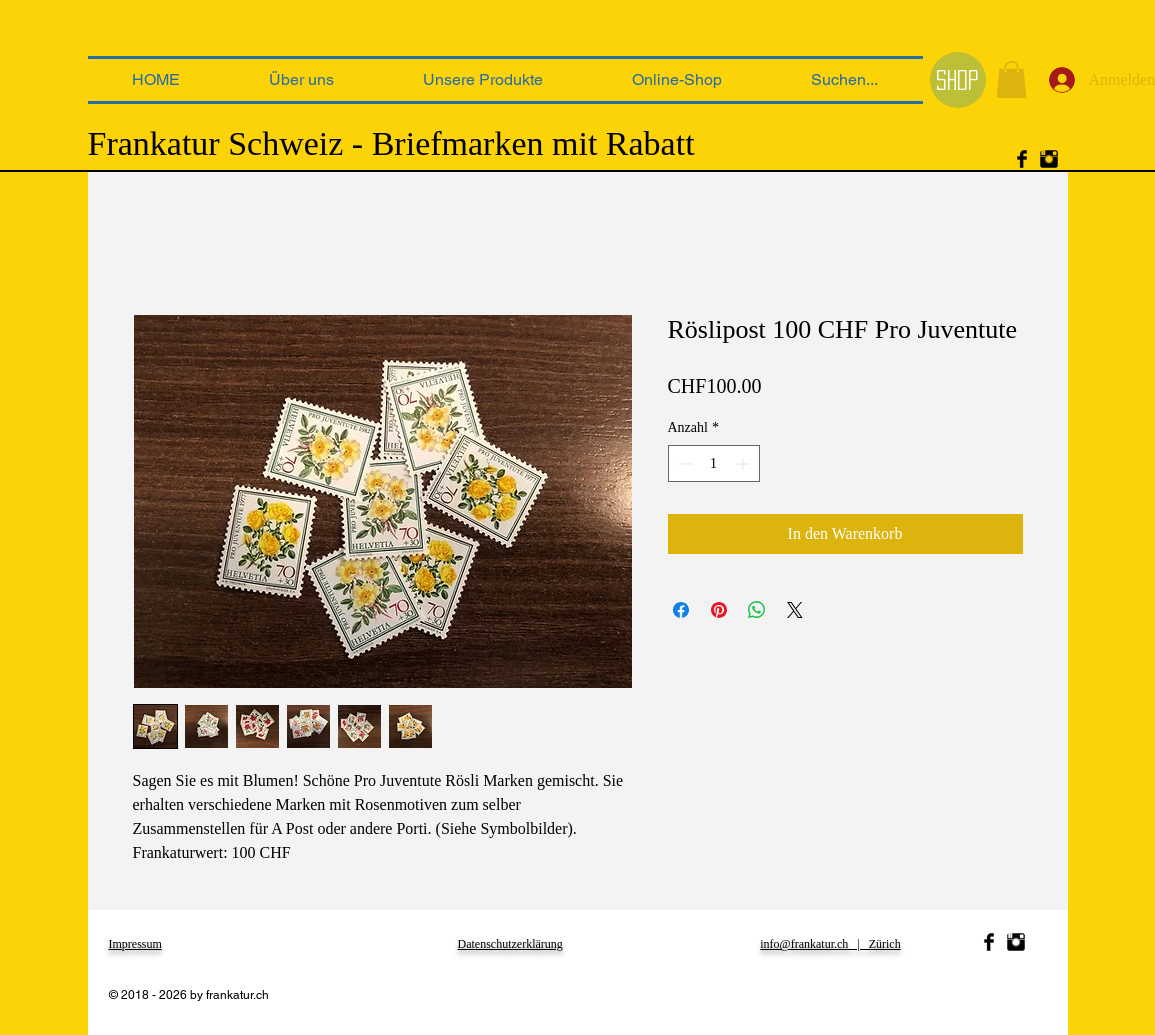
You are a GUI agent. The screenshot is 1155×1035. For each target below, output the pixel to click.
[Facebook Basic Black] (1022, 159)
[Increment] (744, 463)
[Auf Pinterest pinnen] (719, 610)
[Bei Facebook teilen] (681, 610)
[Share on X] (795, 610)
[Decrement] (683, 463)
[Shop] (958, 80)
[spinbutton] (714, 463)
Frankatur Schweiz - (226, 143)
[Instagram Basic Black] (1049, 159)
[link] (1011, 79)
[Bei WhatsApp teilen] (757, 610)
